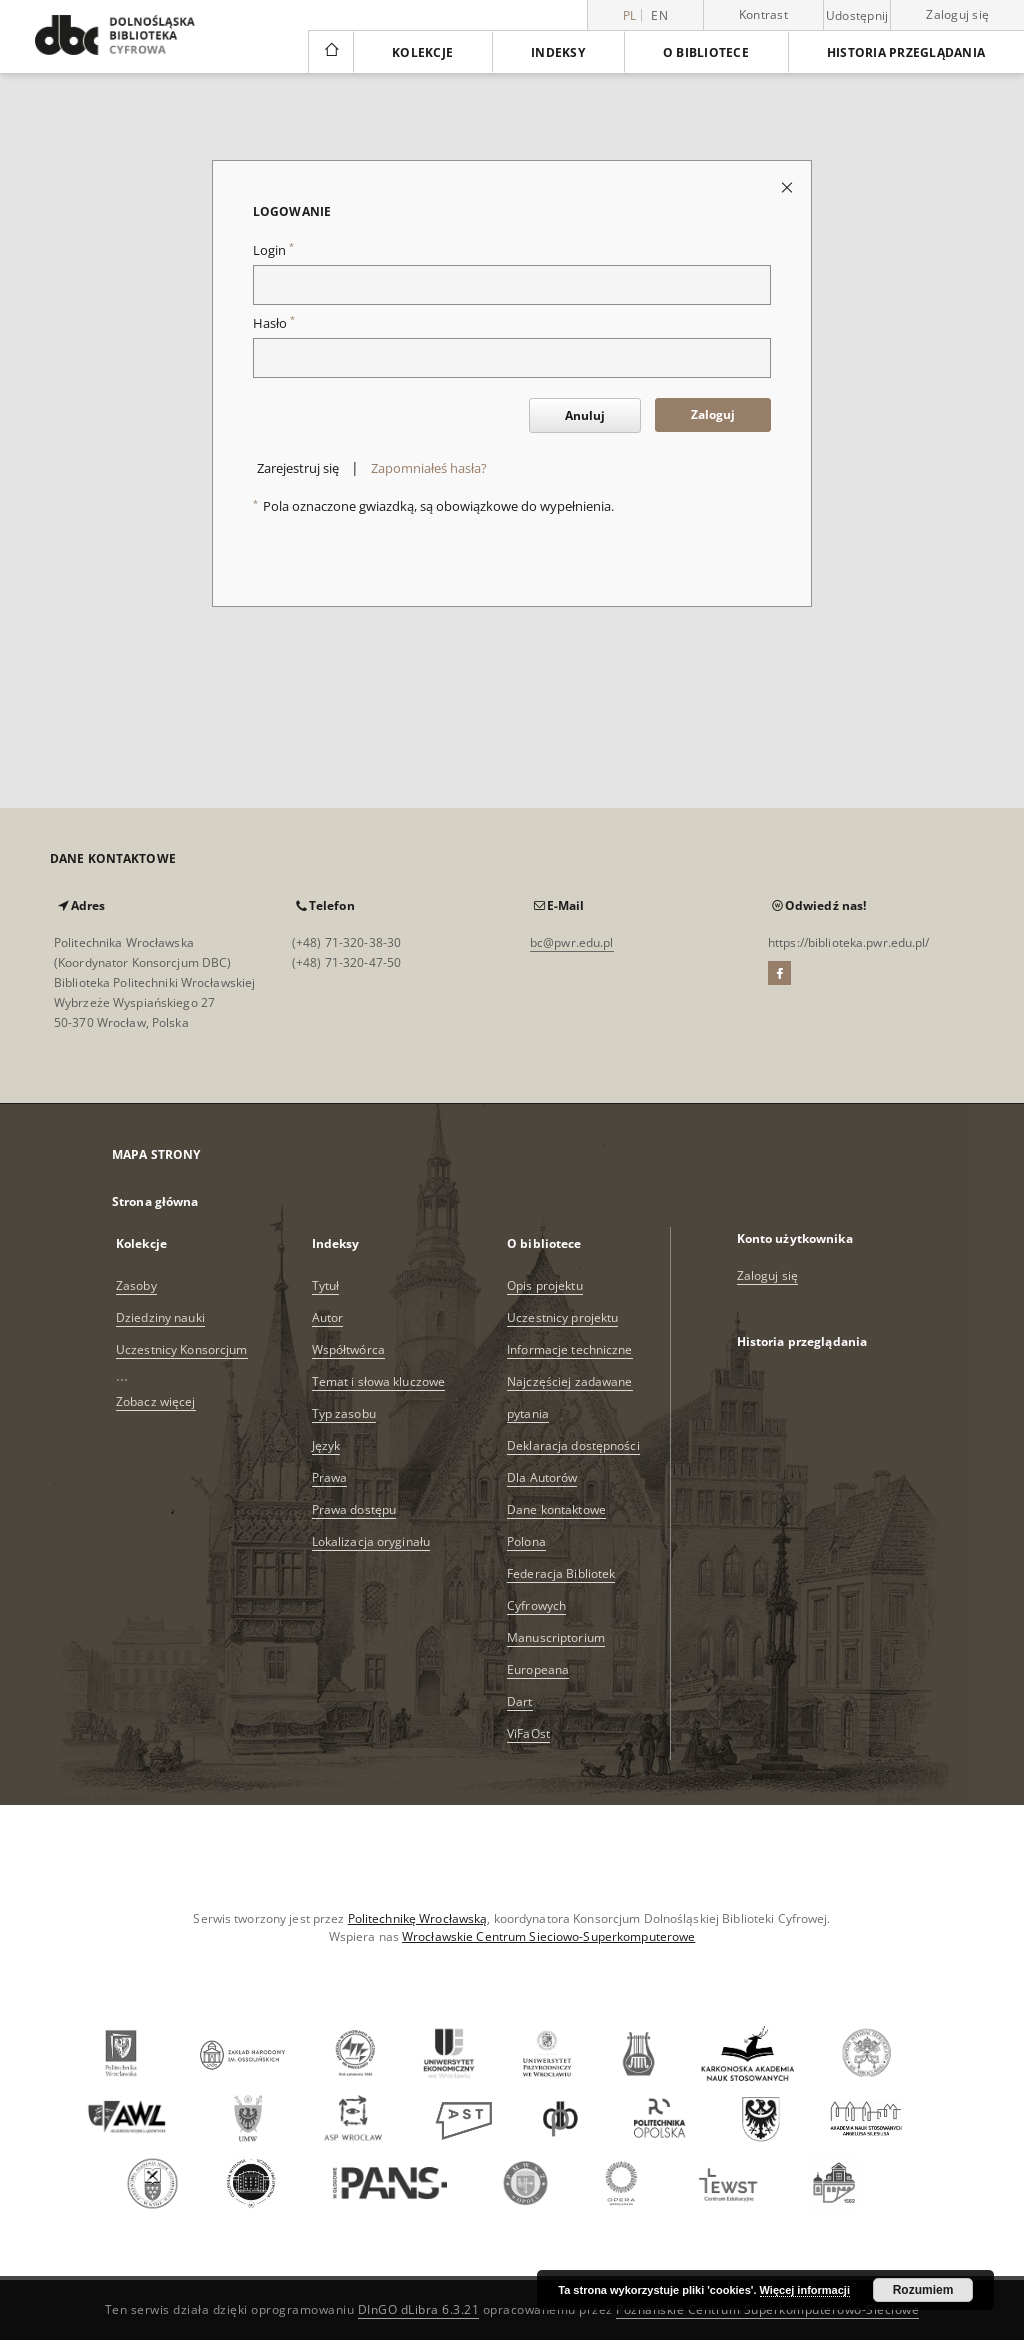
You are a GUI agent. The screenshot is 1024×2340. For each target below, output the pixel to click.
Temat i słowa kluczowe (379, 1381)
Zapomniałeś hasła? (429, 468)
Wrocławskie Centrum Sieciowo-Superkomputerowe (548, 1936)
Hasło (274, 323)
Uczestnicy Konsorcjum (182, 1349)
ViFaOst (528, 1733)
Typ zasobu (344, 1413)
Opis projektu (545, 1285)
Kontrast (763, 14)
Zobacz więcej (156, 1401)
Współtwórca (348, 1349)
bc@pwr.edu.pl (572, 942)
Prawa (330, 1477)
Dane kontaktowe (556, 1509)
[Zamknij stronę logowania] (788, 186)
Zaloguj (713, 414)
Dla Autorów (542, 1477)
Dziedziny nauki (160, 1317)
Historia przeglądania (906, 52)
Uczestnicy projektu (562, 1317)
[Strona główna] (330, 52)
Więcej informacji (805, 2290)
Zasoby (136, 1285)
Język (326, 1445)
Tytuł (326, 1285)
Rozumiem (923, 2290)
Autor (328, 1317)
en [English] (659, 15)
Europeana (538, 1669)
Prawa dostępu (354, 1509)
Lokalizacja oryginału (371, 1541)
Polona (526, 1541)
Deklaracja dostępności (573, 1445)
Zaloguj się (957, 14)
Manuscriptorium (556, 1637)
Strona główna (155, 1201)
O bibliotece (706, 52)
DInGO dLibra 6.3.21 (419, 2309)
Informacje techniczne (570, 1349)
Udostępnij (857, 16)
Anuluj (585, 415)
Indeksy (558, 52)
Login (273, 250)
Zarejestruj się (298, 468)
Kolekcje (422, 52)
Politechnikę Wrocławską (418, 1918)
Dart (519, 1701)
